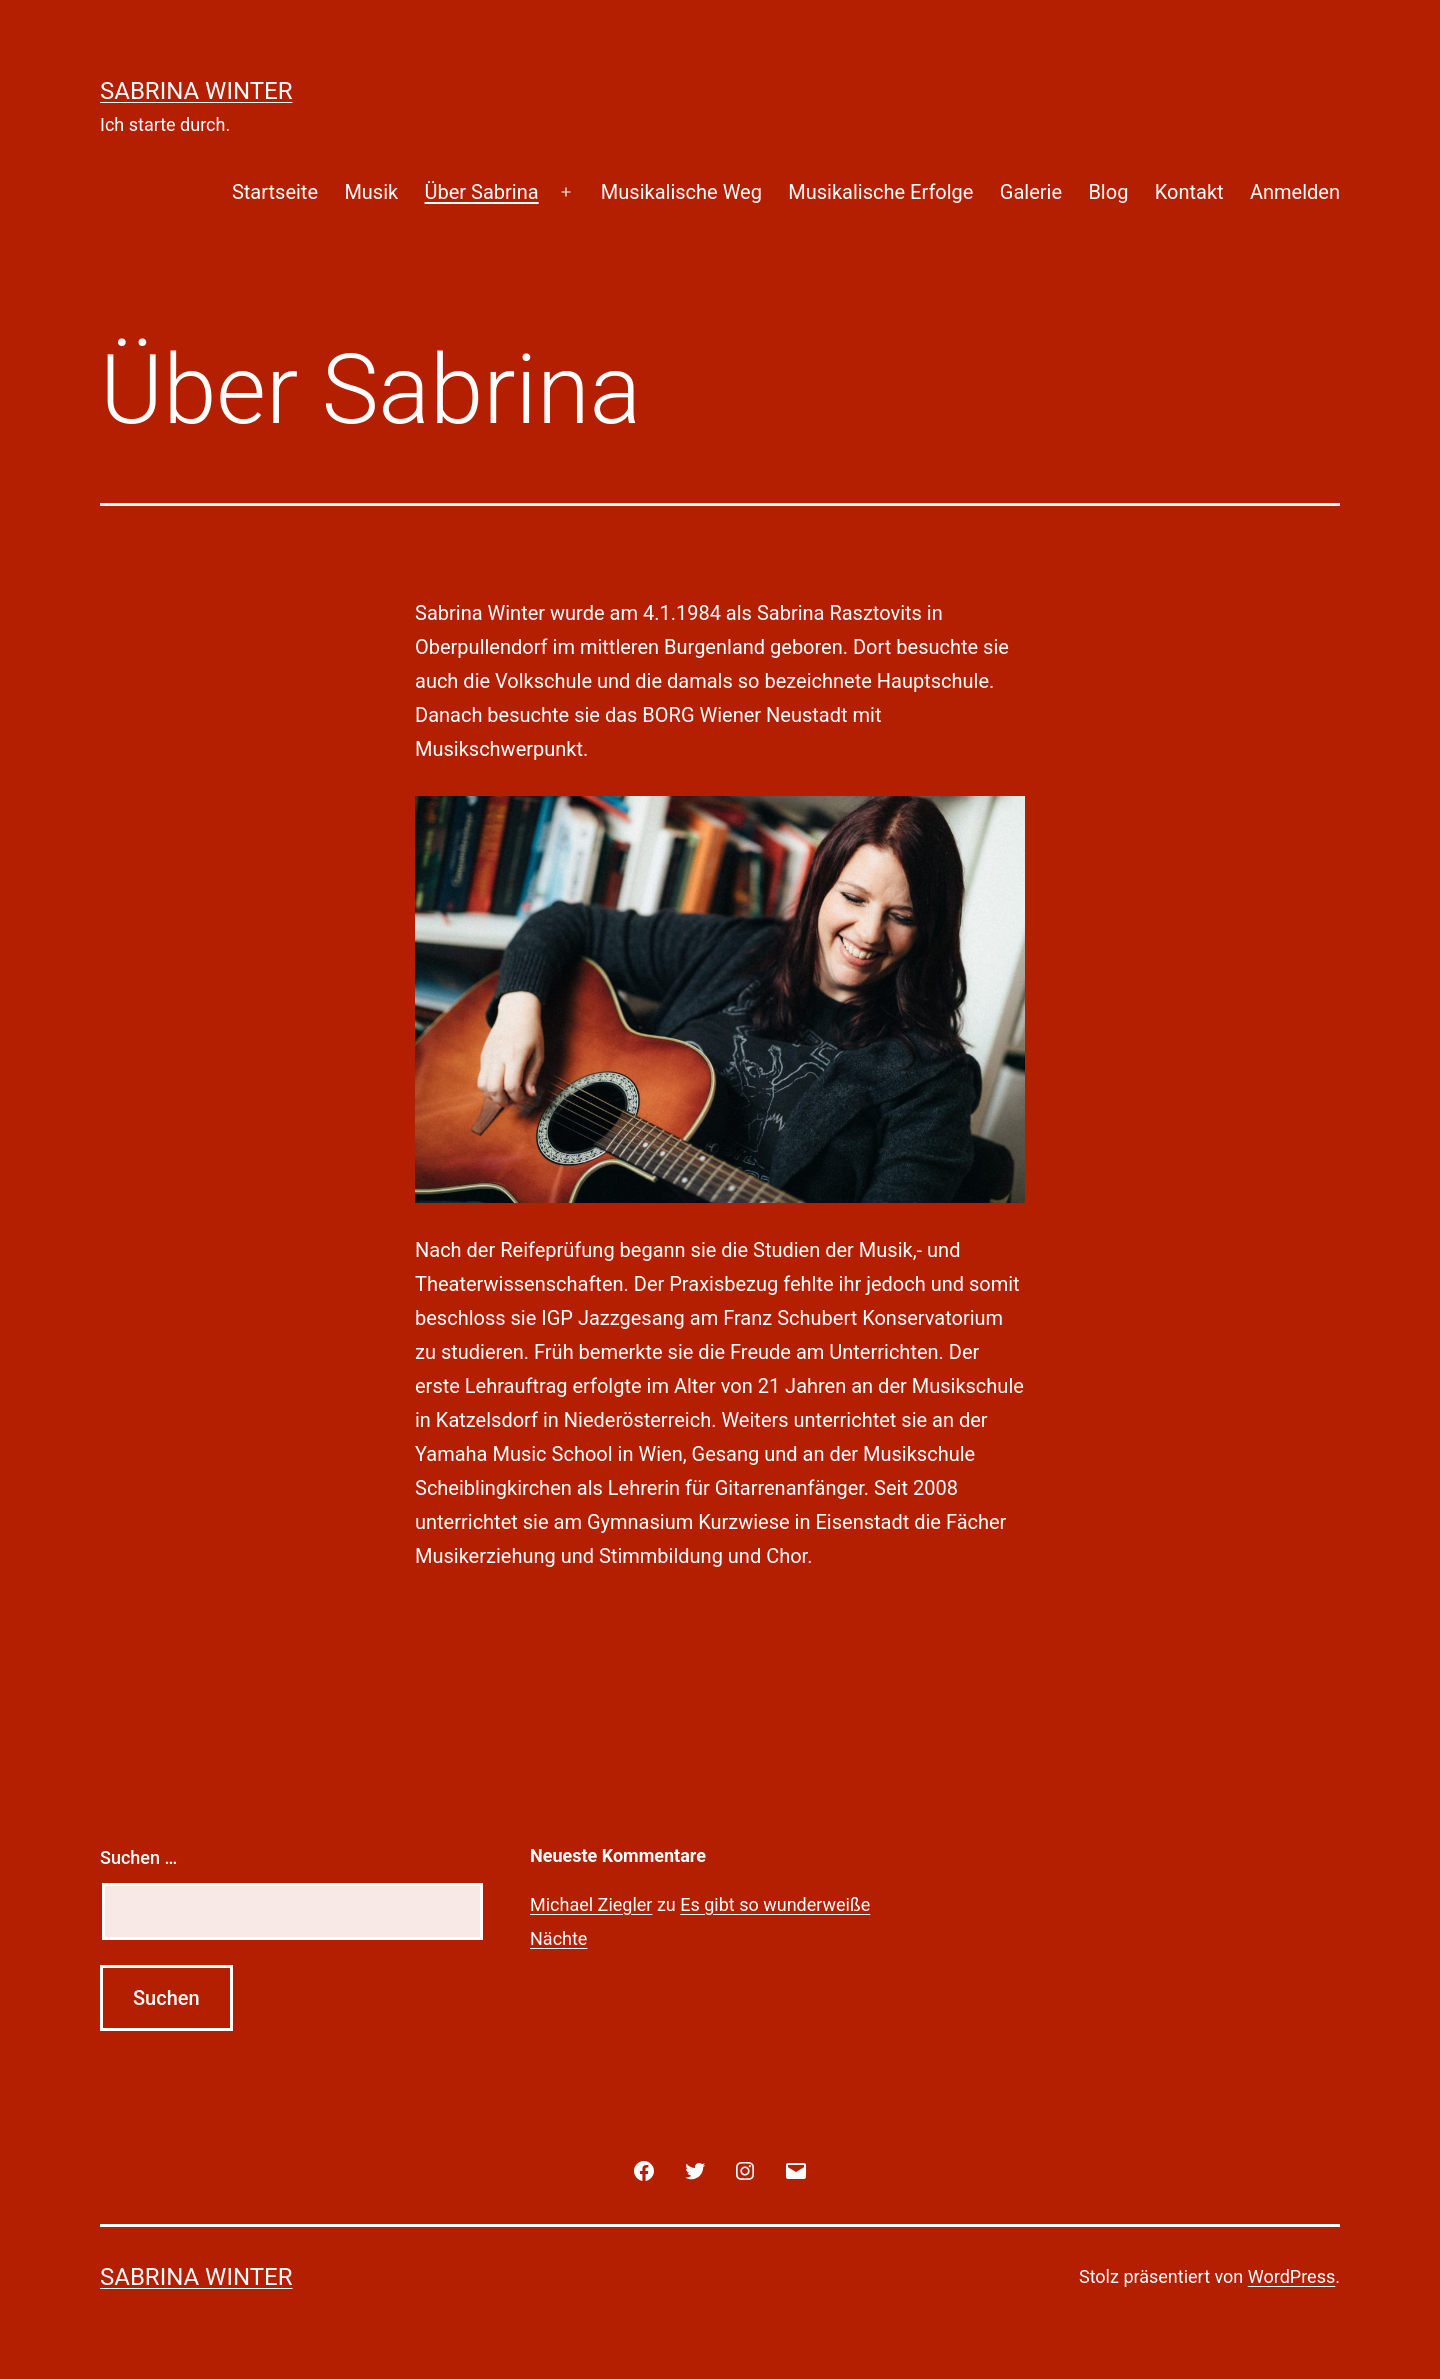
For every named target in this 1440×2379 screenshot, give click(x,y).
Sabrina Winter (196, 91)
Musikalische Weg (681, 192)
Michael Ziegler (591, 1904)
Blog (1108, 192)
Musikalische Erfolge (880, 192)
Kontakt (1189, 192)
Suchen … (138, 1857)
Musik (371, 192)
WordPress (1291, 2276)
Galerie (1031, 192)
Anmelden (1295, 192)
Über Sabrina (482, 192)
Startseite (275, 192)
